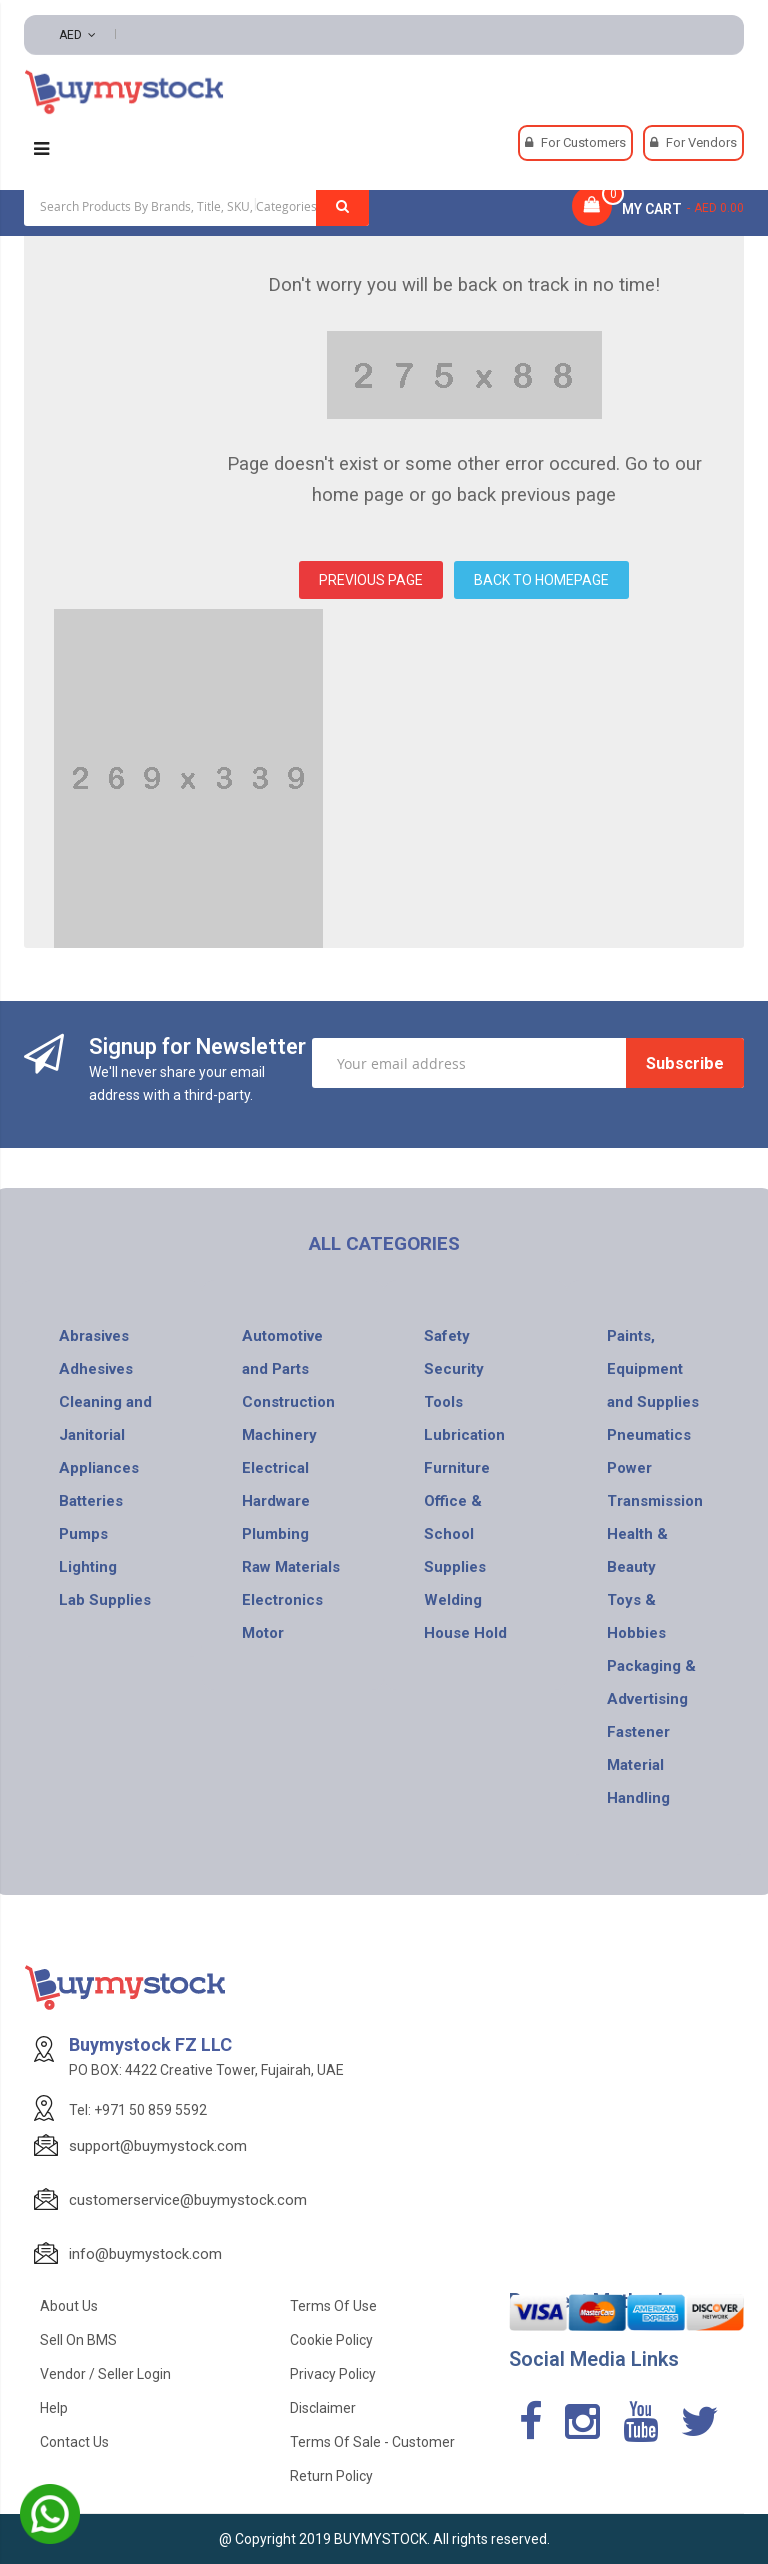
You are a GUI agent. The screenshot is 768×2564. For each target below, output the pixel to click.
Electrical (275, 1468)
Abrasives (94, 1336)
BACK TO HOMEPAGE (541, 580)
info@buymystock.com (145, 2254)
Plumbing (275, 1534)
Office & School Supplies (455, 1534)
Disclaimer (323, 2408)
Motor (263, 1633)
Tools (443, 1402)
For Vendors (701, 142)
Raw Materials (291, 1567)
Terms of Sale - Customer (372, 2442)
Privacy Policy (333, 2374)
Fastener (638, 1732)
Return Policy (331, 2476)
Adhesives (96, 1369)
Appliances (99, 1468)
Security (454, 1369)
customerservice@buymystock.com (188, 2200)
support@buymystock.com (158, 2146)
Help (54, 2408)
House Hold (465, 1633)
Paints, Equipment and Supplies (653, 1369)
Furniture (457, 1468)
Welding (453, 1600)
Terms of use (333, 2306)
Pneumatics (649, 1435)
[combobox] (196, 206)
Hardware (276, 1501)
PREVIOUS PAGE (371, 580)
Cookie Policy (331, 2340)
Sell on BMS (78, 2340)
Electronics (282, 1600)
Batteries (91, 1501)
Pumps (83, 1534)
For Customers (583, 142)
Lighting (88, 1567)
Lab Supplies (105, 1600)
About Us (69, 2306)
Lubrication (464, 1435)
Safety (447, 1336)
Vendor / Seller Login (105, 2374)
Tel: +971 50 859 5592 (138, 2110)
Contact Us (74, 2442)
